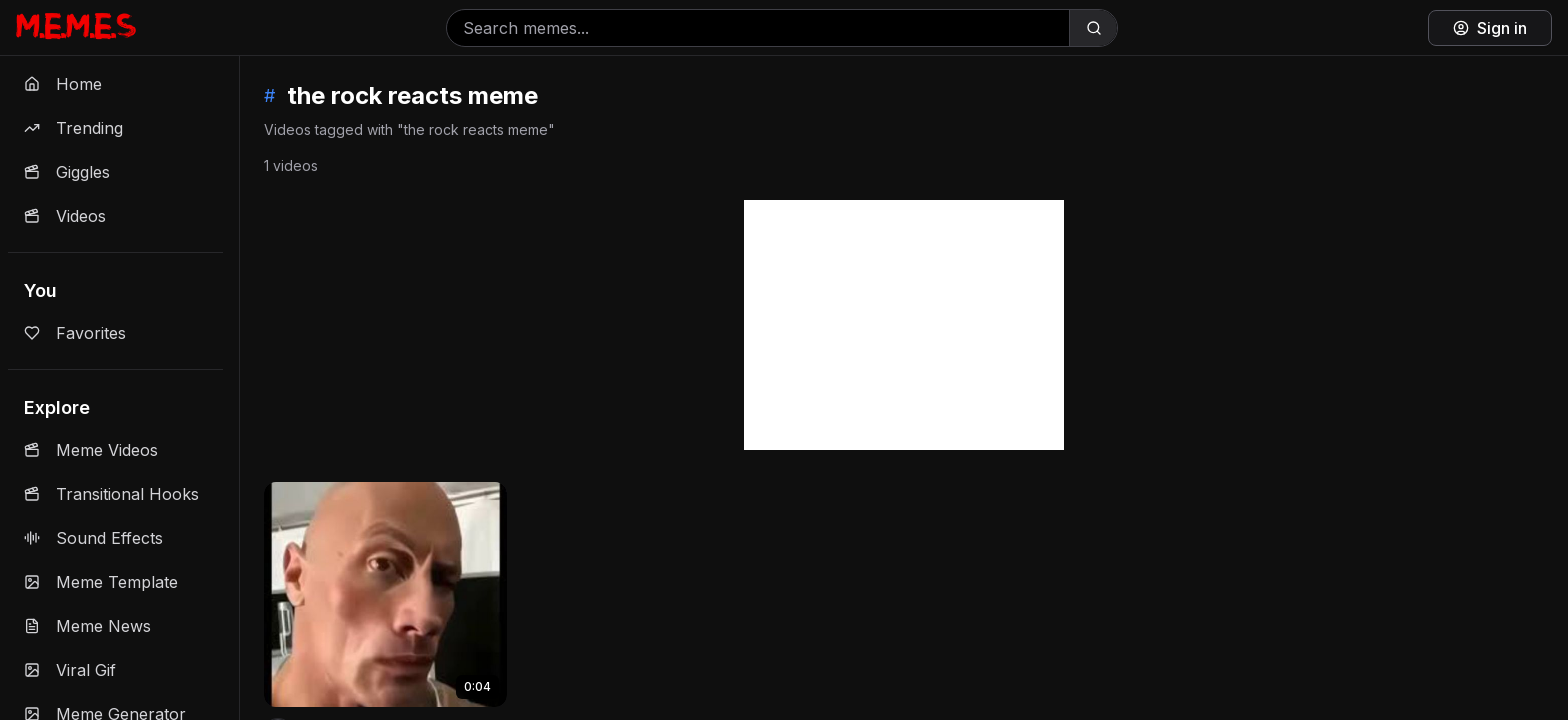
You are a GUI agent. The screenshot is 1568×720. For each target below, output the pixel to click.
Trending (73, 128)
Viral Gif (70, 670)
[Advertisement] (904, 325)
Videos (65, 216)
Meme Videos (91, 450)
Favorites (75, 333)
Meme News (87, 626)
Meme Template (101, 582)
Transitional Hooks (111, 494)
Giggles (67, 172)
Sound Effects (93, 538)
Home (63, 84)
